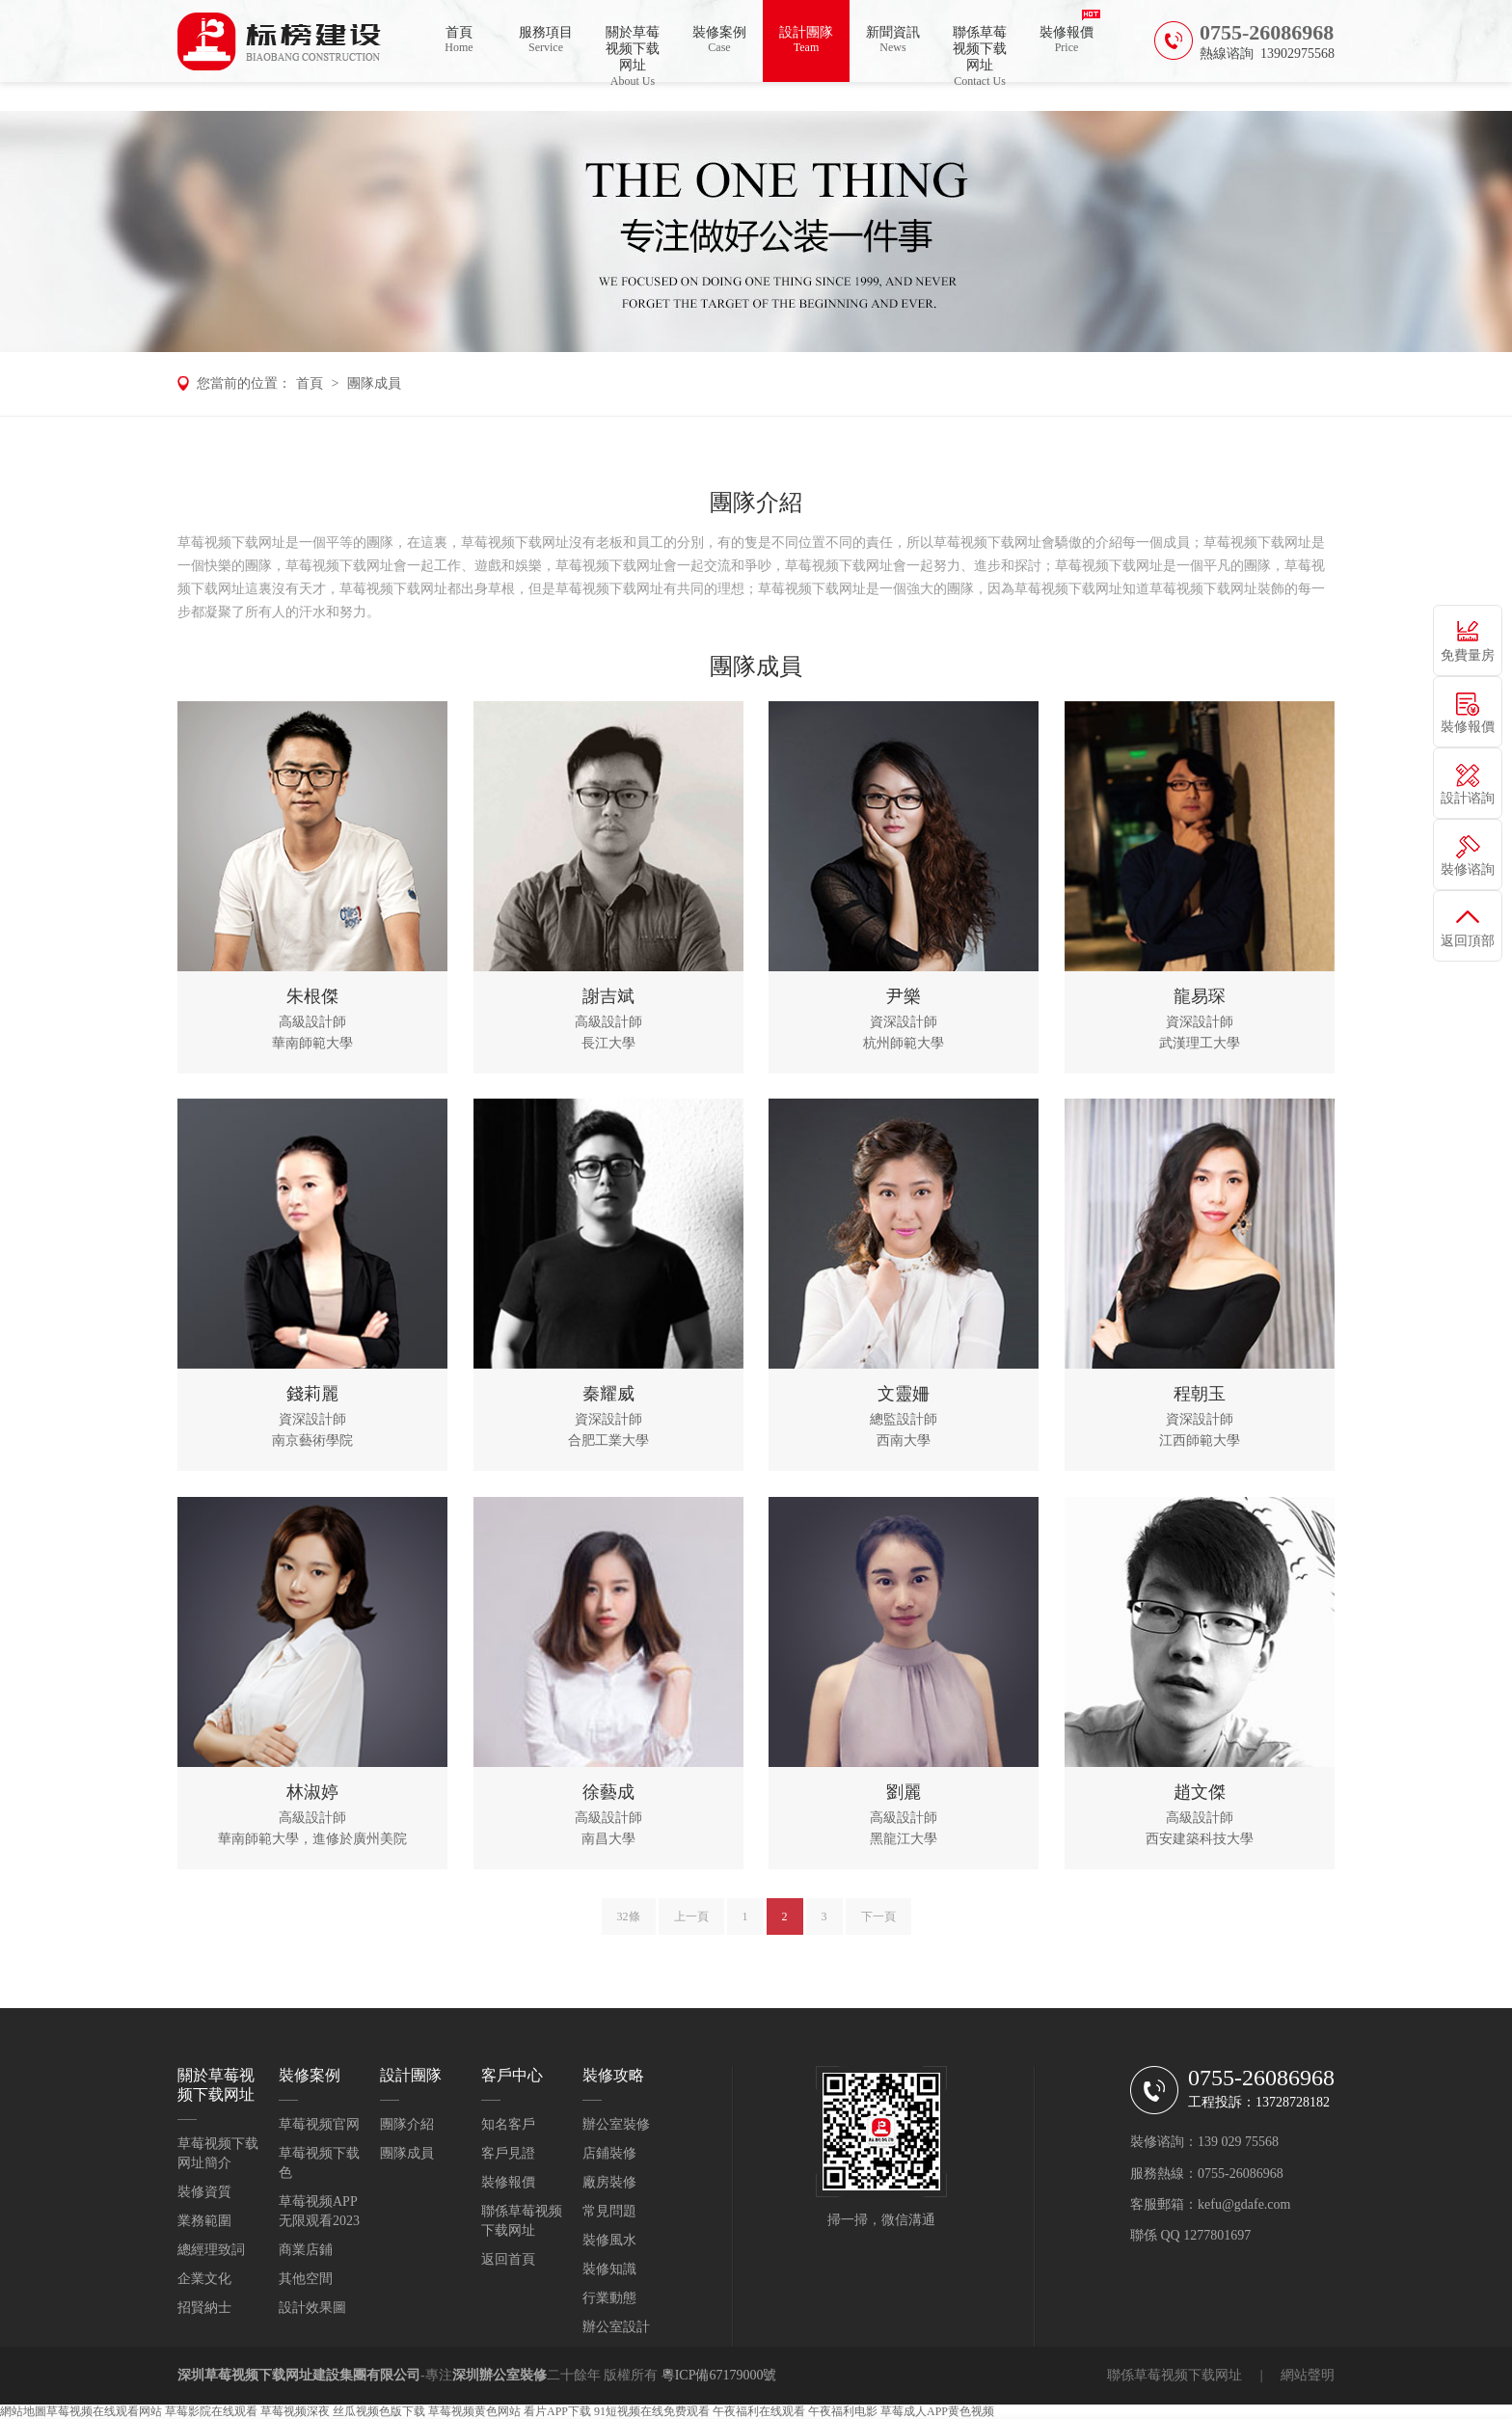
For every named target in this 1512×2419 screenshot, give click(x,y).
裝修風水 (609, 2240)
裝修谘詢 (1468, 869)
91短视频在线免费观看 (652, 2411)
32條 (628, 1924)
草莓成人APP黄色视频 (937, 2411)
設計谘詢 (1468, 798)
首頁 (459, 40)
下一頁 (878, 1924)
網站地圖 (23, 2411)
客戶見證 (508, 2153)
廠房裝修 (609, 2182)
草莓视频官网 (319, 2124)
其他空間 (306, 2278)
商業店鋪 (306, 2249)
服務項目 (546, 40)
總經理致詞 (211, 2249)
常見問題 (609, 2211)
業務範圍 (204, 2221)
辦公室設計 (616, 2327)
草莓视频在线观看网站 (104, 2411)
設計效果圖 (312, 2307)
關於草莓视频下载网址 (633, 53)
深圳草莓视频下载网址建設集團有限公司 (298, 2375)
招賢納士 (204, 2307)
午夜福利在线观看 (759, 2411)
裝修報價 (1066, 40)
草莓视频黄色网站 (474, 2411)
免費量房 (1468, 655)
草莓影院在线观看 (211, 2411)
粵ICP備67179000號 (719, 2375)
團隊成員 (374, 383)
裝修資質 (204, 2192)
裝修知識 (609, 2269)
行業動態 (609, 2298)
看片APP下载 (557, 2411)
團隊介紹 (407, 2124)
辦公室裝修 (616, 2124)
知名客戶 (508, 2124)
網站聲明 (1308, 2375)
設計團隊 (806, 40)
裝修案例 (719, 40)
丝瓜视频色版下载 (379, 2411)
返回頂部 (1468, 941)
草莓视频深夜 (295, 2411)
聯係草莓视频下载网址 (980, 53)
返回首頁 (508, 2259)
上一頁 (691, 1924)
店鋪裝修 (609, 2153)
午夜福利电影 (843, 2411)
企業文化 (204, 2278)
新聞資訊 (893, 40)
